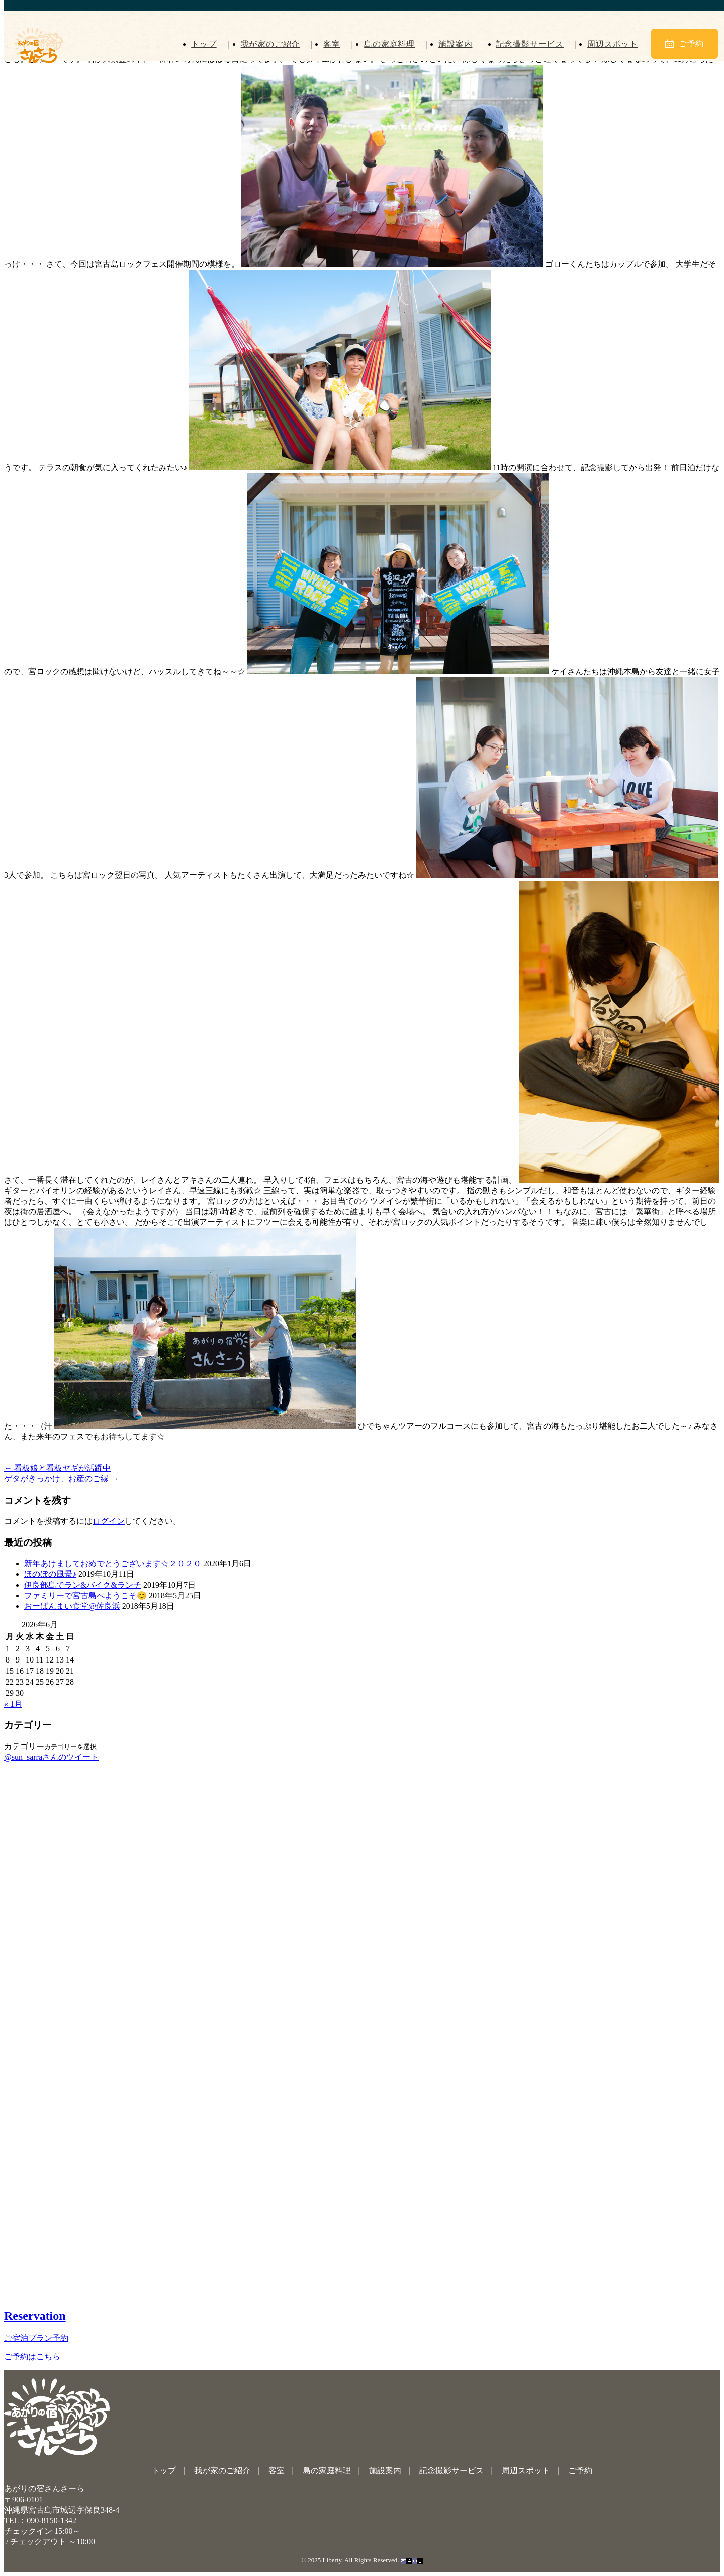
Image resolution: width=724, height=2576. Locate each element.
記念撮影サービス (529, 44)
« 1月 (13, 1704)
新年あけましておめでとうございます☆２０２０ (112, 1563)
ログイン (109, 1521)
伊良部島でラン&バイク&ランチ (82, 1585)
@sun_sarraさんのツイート (51, 1757)
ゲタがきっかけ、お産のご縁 (61, 1478)
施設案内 (454, 44)
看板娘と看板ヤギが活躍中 (57, 1468)
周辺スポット (612, 44)
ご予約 (684, 43)
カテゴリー (24, 1746)
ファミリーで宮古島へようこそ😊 (85, 1595)
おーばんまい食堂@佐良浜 (72, 1606)
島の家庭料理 (388, 44)
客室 (329, 44)
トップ (201, 44)
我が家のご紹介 (268, 44)
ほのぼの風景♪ (50, 1574)
